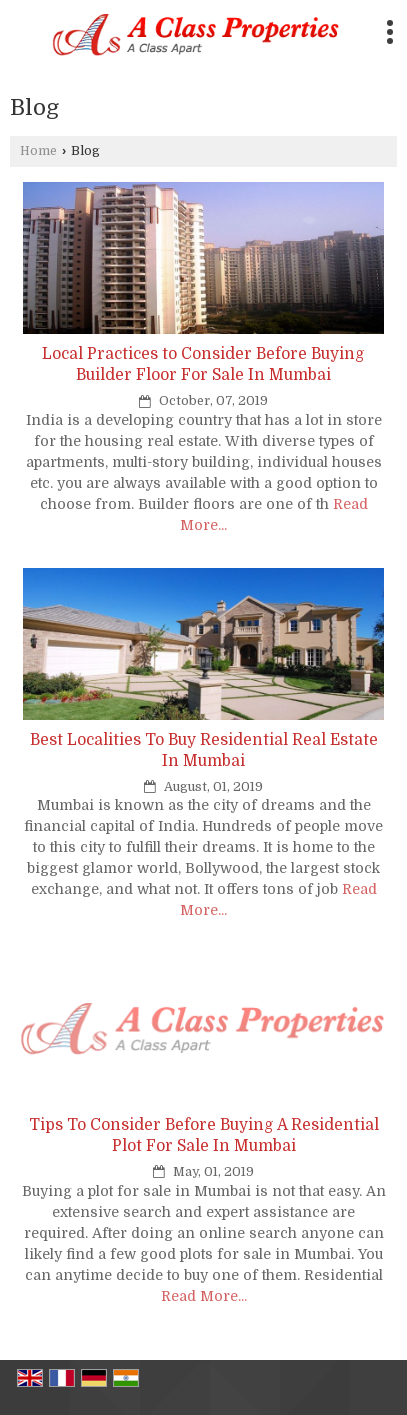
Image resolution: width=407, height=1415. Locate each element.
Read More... (204, 1296)
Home (38, 151)
